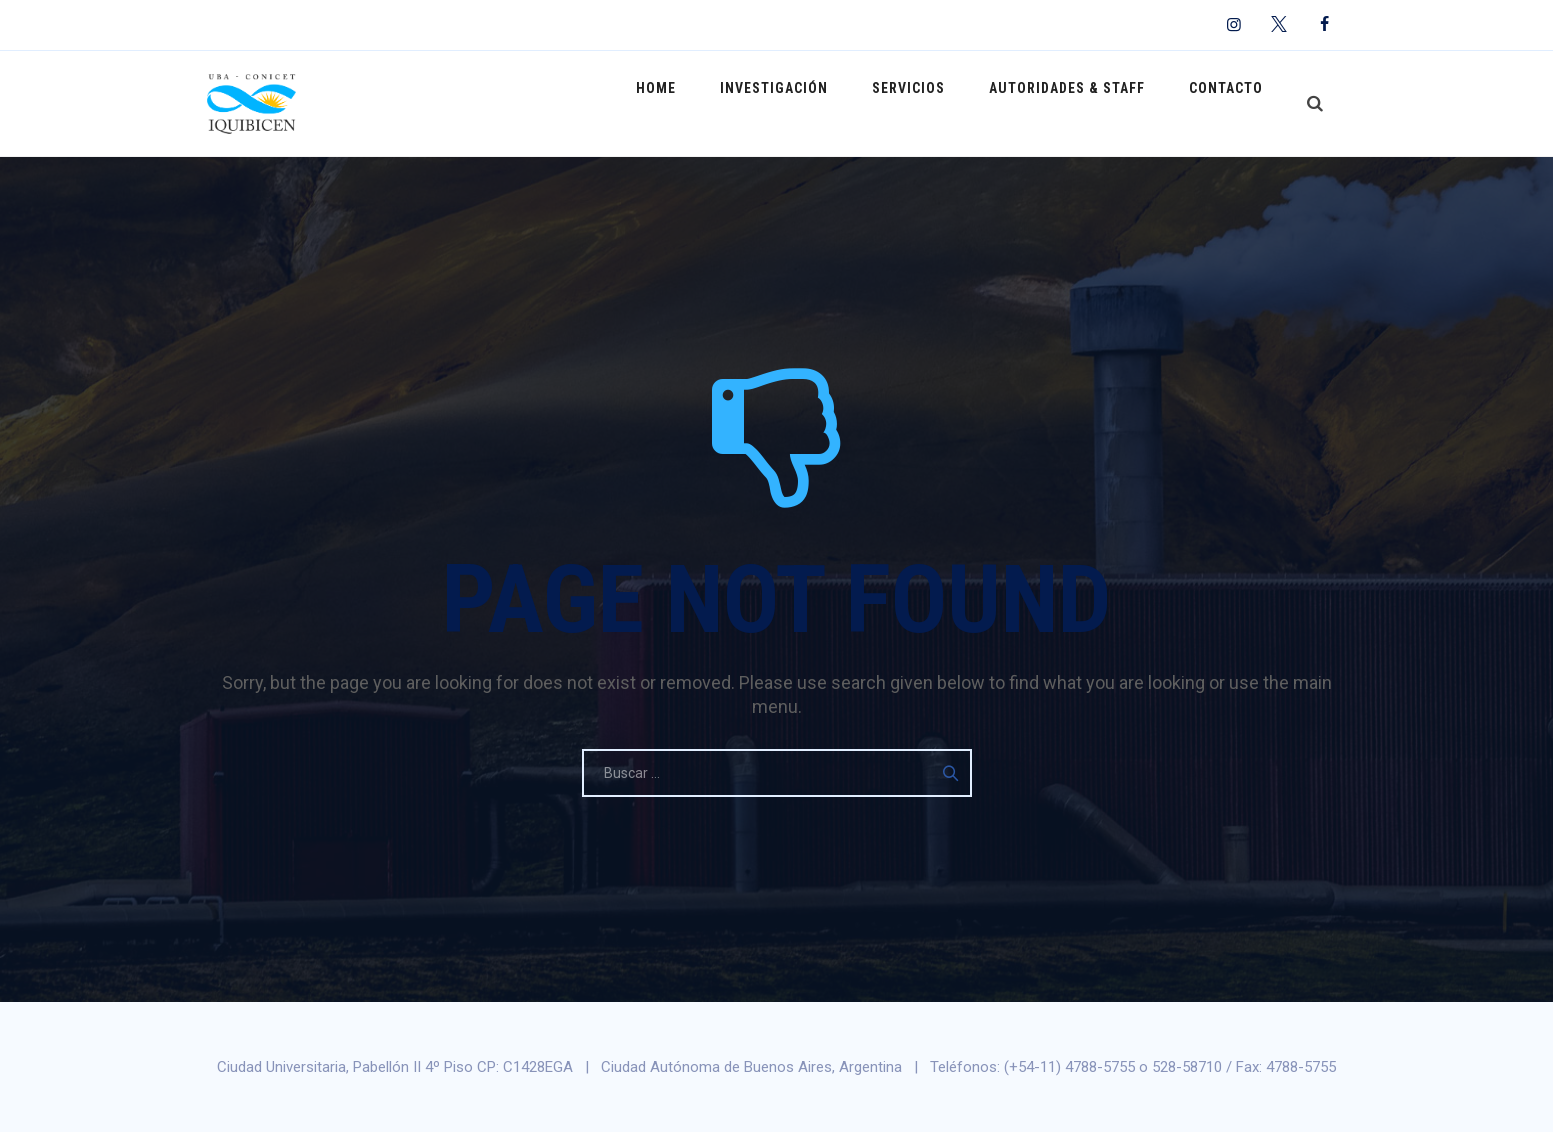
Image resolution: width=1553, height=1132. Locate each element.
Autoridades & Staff (1082, 103)
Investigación (809, 103)
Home (701, 103)
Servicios (933, 103)
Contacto (1231, 103)
